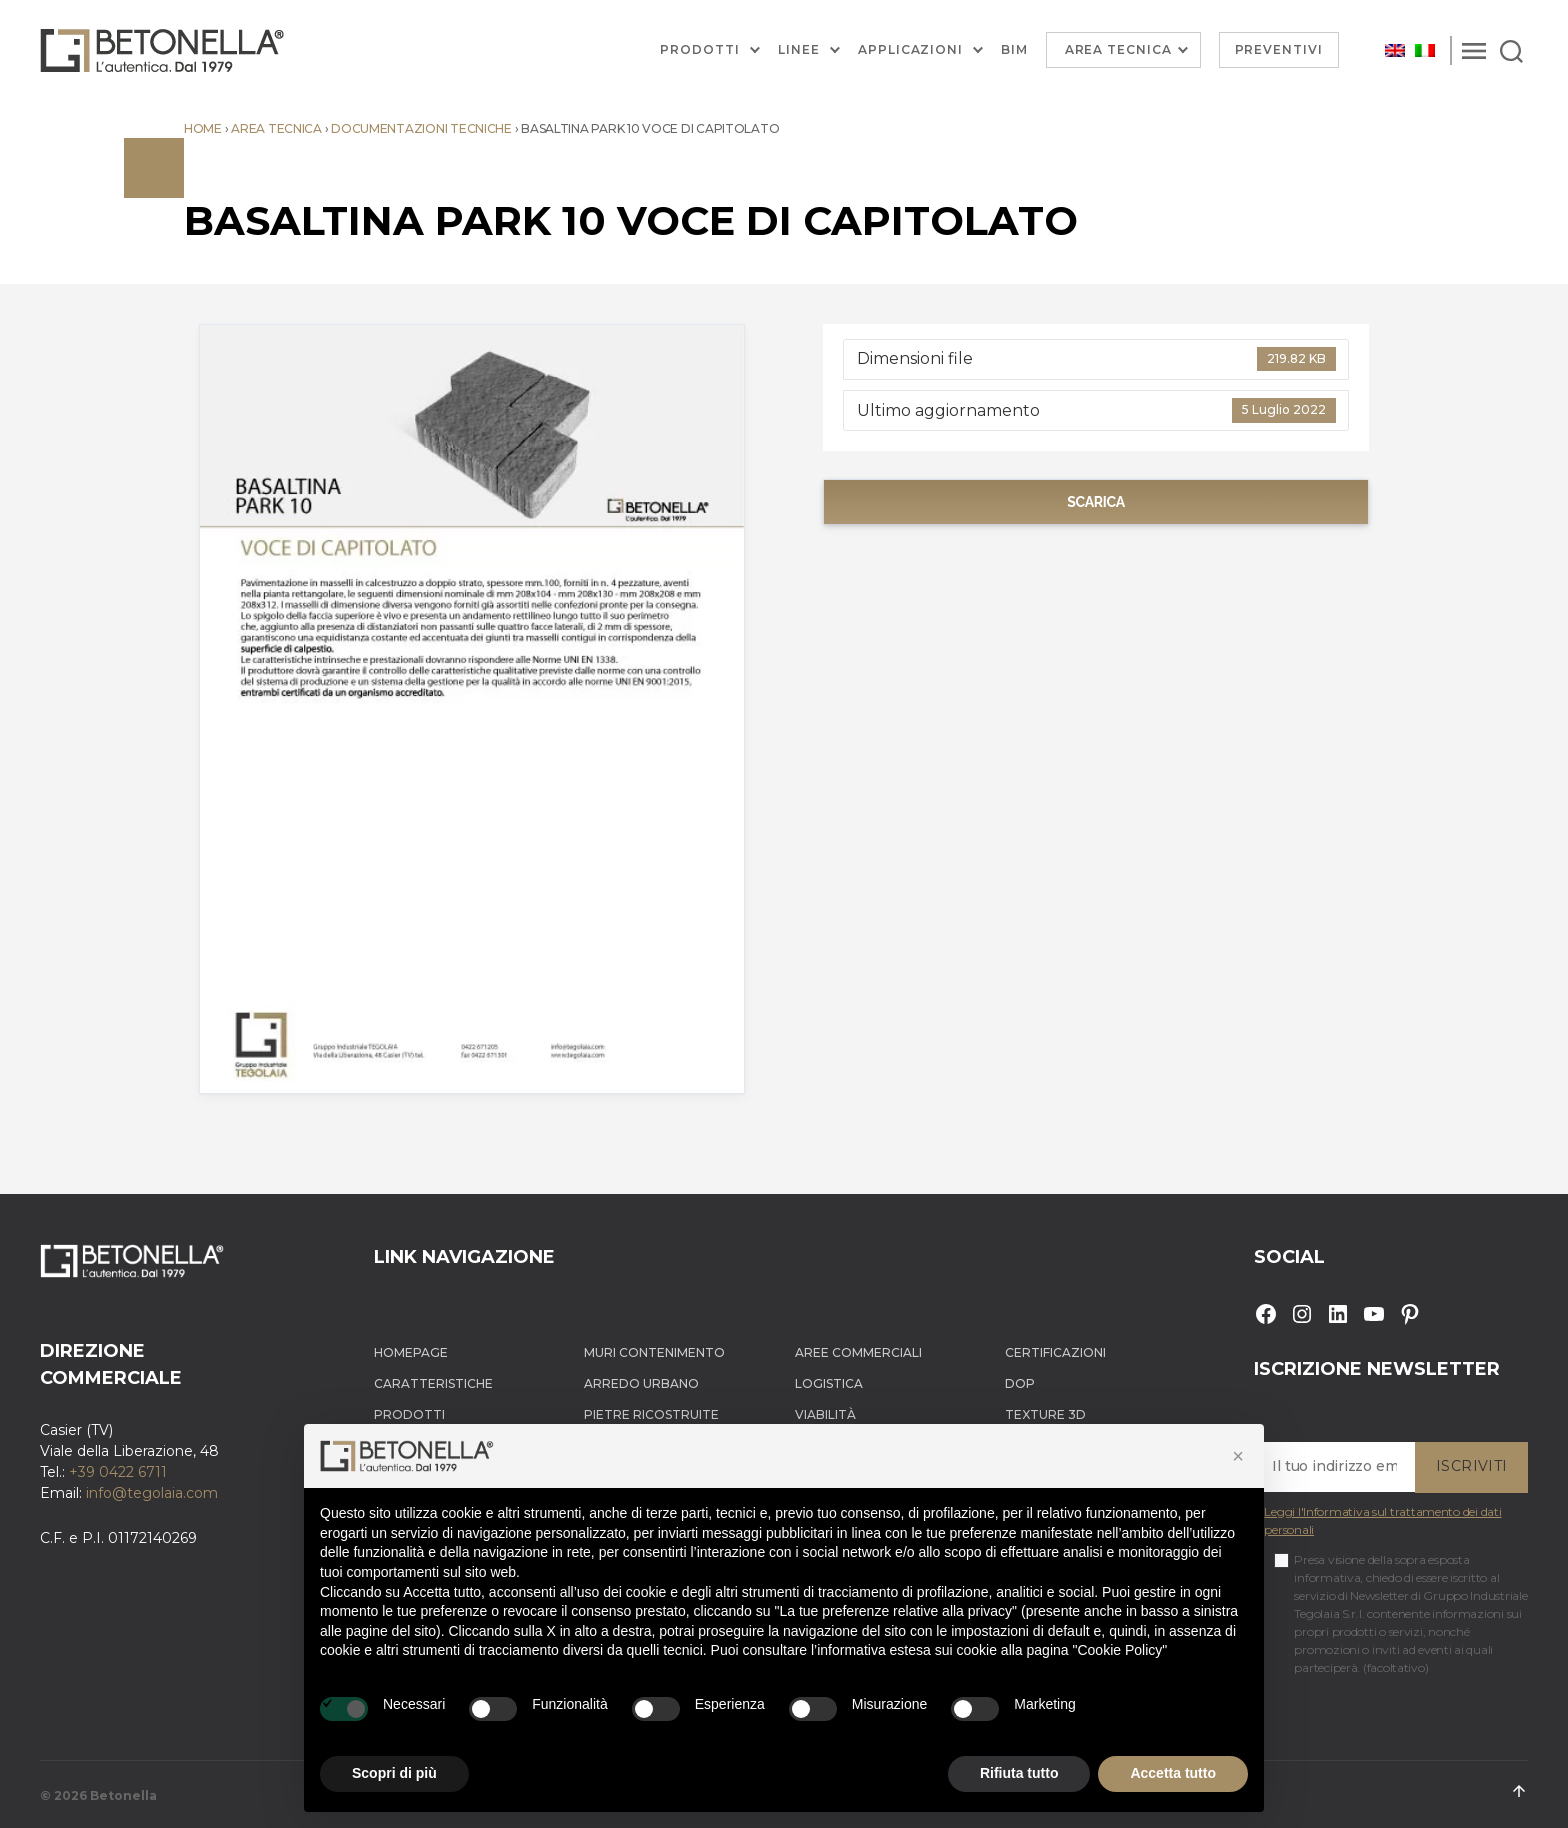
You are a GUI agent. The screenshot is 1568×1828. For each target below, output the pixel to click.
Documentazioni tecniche (421, 128)
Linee (799, 50)
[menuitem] (1395, 50)
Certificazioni (1055, 1352)
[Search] (1511, 50)
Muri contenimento (654, 1352)
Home (203, 128)
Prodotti (700, 50)
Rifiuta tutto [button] (1019, 1773)
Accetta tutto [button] (1173, 1773)
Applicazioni (910, 50)
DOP (1020, 1383)
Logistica (829, 1383)
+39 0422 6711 (118, 1472)
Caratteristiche (433, 1383)
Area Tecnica (1118, 49)
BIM (1014, 50)
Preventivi (1279, 49)
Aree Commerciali (858, 1352)
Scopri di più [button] (394, 1773)
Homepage (411, 1352)
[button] (1238, 1456)
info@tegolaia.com (152, 1493)
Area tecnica (276, 128)
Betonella (123, 1795)
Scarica (1096, 502)
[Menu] (1474, 50)
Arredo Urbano (641, 1383)
